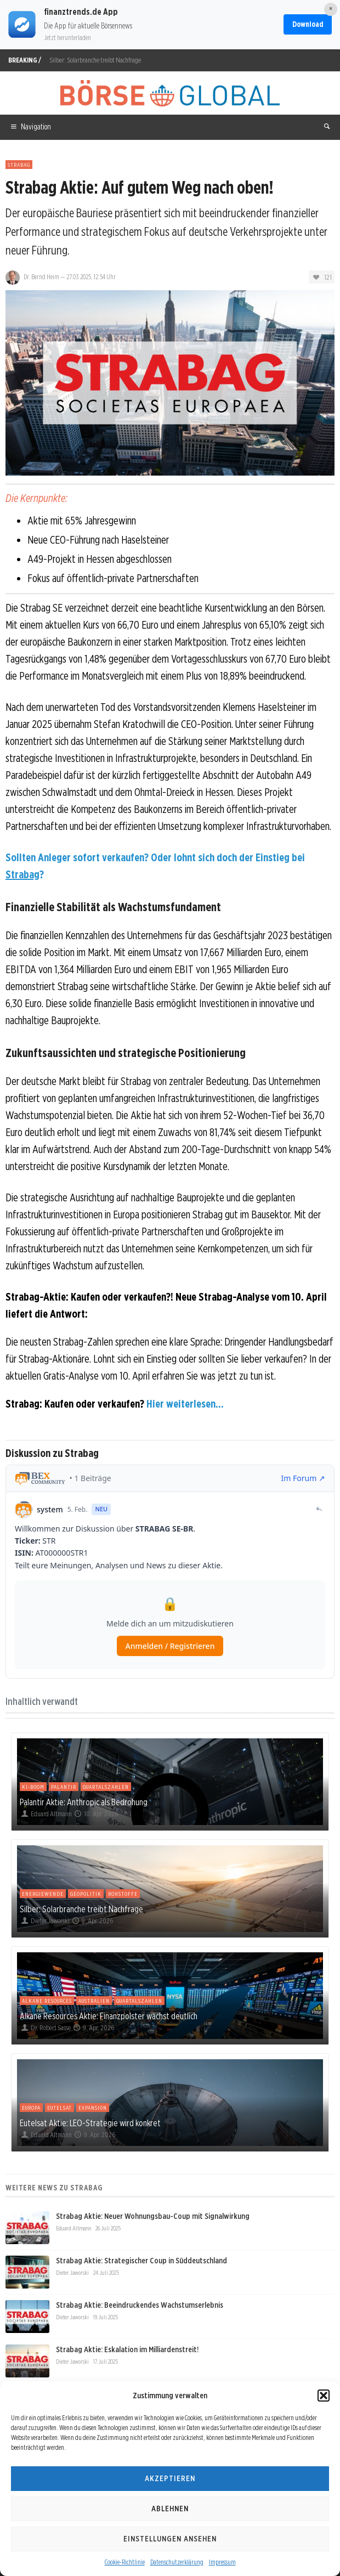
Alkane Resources (47, 2000)
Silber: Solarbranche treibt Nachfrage (95, 60)
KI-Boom (33, 1786)
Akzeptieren (170, 2478)
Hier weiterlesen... (185, 1403)
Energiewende (43, 1893)
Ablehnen (170, 2508)
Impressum (222, 2562)
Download (307, 24)
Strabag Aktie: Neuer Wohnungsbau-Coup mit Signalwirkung (153, 2216)
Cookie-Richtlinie (125, 2562)
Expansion (92, 2107)
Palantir (63, 1786)
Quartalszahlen (106, 1786)
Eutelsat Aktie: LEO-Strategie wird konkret (90, 2122)
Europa (31, 2107)
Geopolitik (85, 1893)
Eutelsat (59, 2107)
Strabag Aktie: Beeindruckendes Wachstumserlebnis (139, 2305)
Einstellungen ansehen (170, 2539)
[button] (323, 2395)
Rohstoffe (123, 1893)
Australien (94, 2000)
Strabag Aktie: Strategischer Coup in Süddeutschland (141, 2261)
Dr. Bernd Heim (41, 277)
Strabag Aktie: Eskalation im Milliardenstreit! (127, 2349)
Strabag (19, 164)
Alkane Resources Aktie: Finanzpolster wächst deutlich (108, 2015)
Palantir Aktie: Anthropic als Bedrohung (84, 1802)
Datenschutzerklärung (176, 2562)
